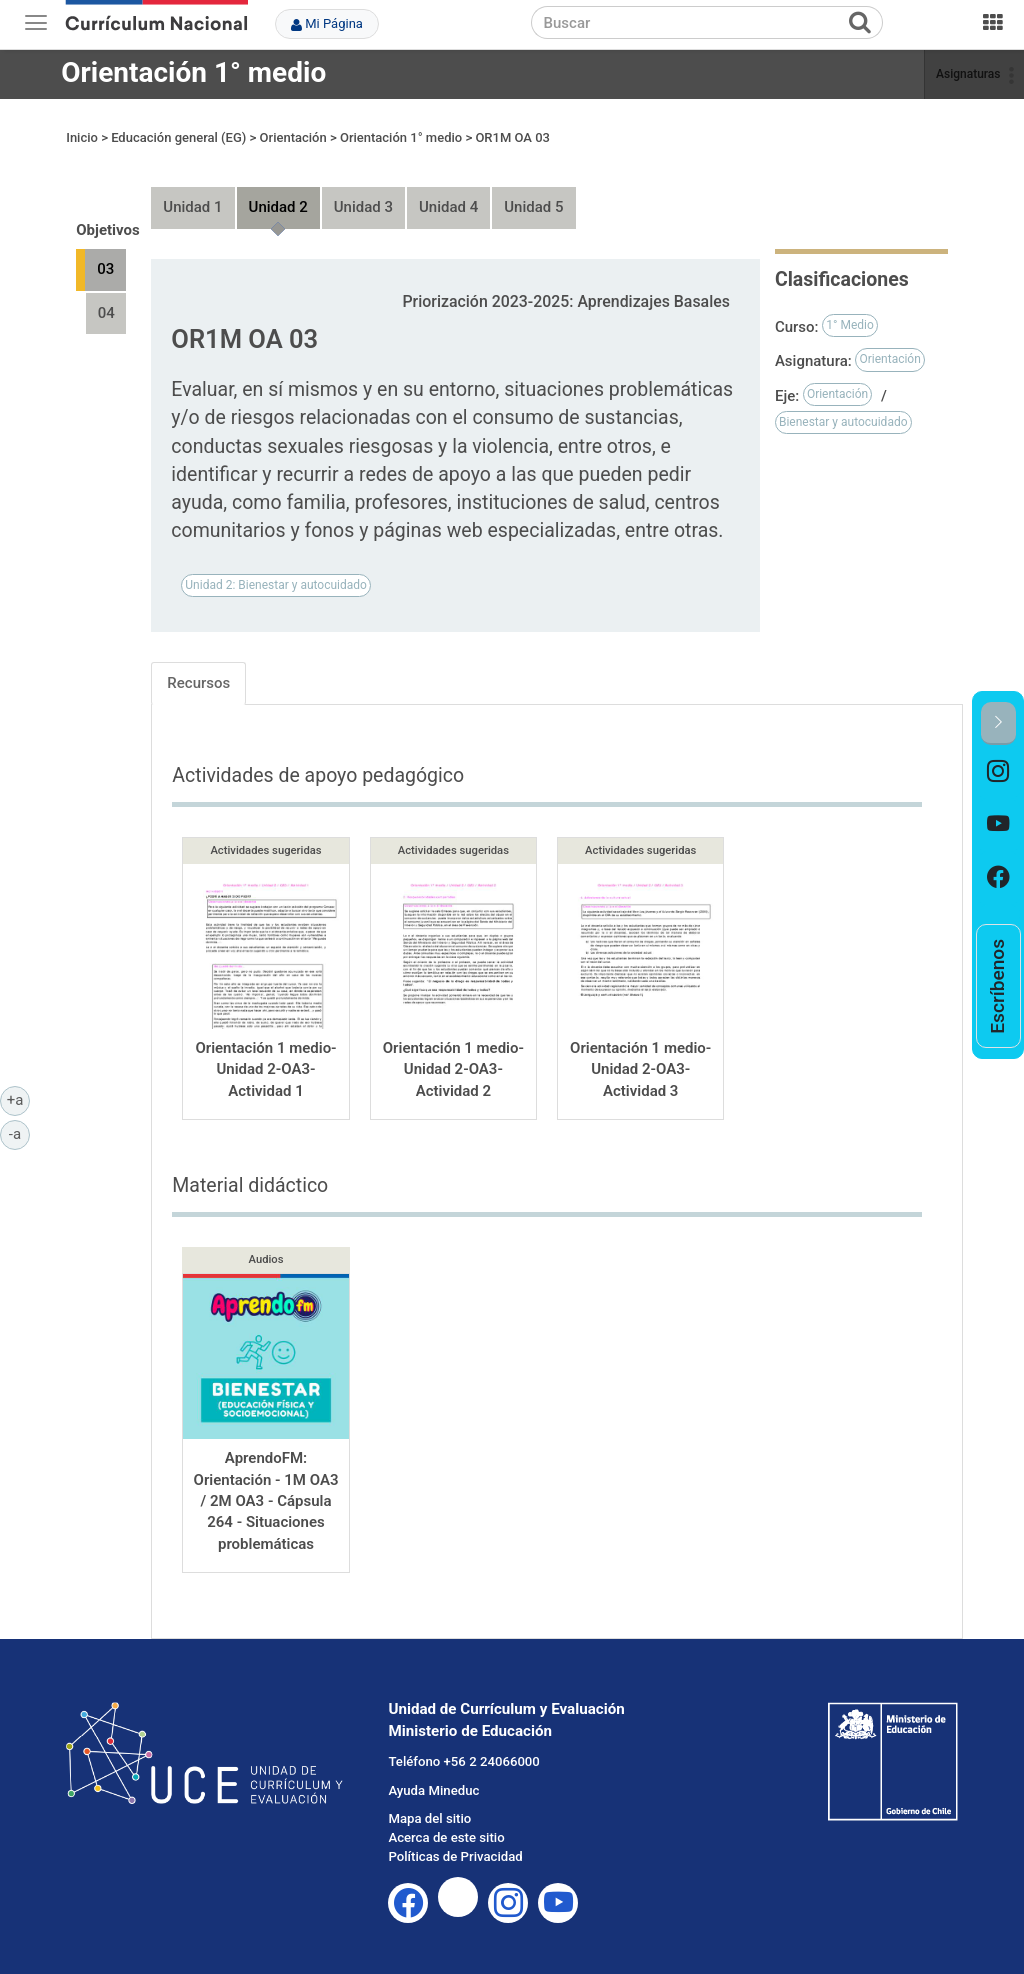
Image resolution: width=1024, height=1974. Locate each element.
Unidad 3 (363, 189)
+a (18, 1099)
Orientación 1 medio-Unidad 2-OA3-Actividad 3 (640, 1050)
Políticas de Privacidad (455, 1838)
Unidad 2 (278, 189)
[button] (998, 723)
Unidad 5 (533, 189)
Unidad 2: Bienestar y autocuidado (276, 566)
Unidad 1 (192, 189)
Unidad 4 (448, 189)
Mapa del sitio (429, 1800)
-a (19, 1133)
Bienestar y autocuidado (843, 403)
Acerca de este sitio (446, 1819)
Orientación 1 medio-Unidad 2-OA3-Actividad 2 (453, 1050)
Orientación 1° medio (193, 72)
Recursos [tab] (198, 664)
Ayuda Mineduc (433, 1771)
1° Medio (850, 307)
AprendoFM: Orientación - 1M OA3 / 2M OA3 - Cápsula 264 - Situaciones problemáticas (266, 1483)
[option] (998, 771)
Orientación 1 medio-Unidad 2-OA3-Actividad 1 (265, 1050)
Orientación (889, 341)
